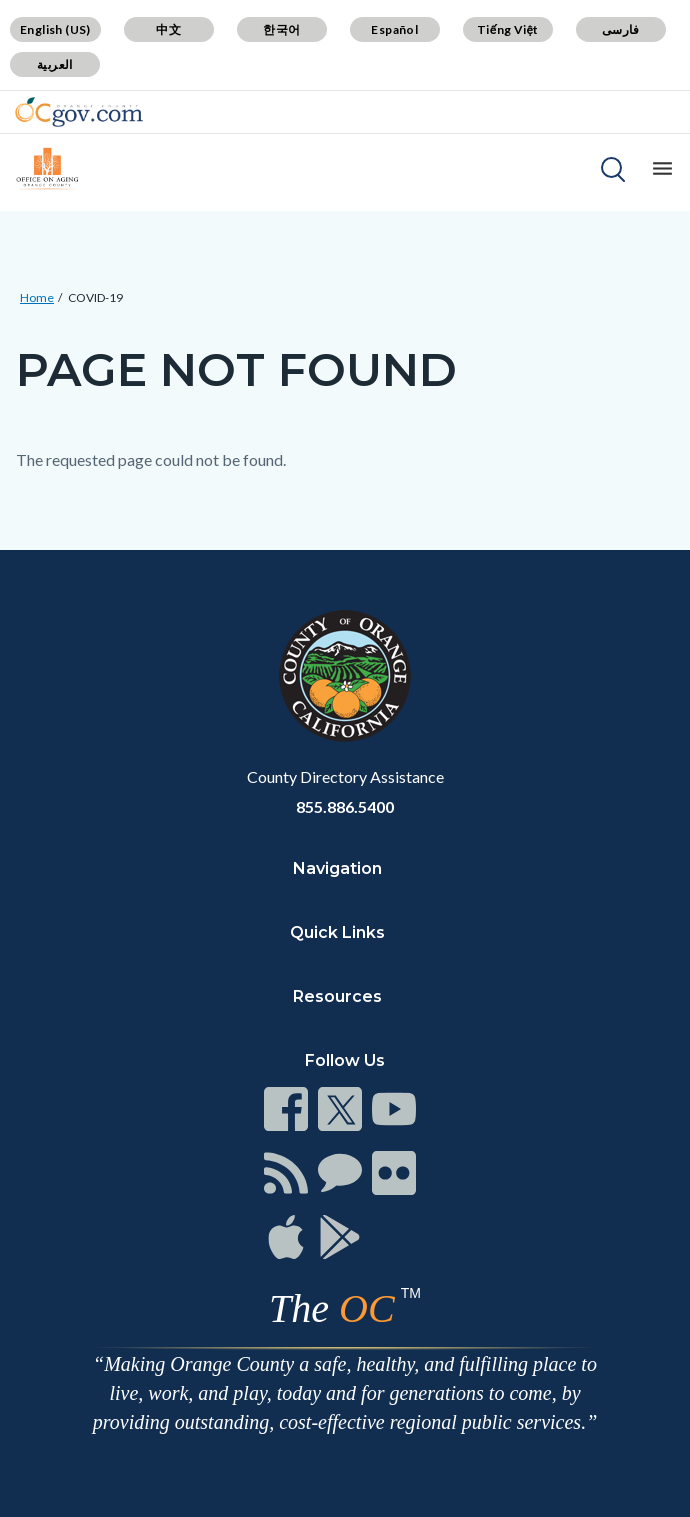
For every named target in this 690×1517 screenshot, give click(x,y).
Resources (337, 996)
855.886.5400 (345, 806)
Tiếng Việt (508, 29)
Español (394, 29)
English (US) (55, 29)
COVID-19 (95, 297)
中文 (168, 29)
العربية (55, 64)
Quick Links (337, 932)
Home (37, 297)
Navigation (337, 868)
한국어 (281, 29)
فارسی (621, 29)
